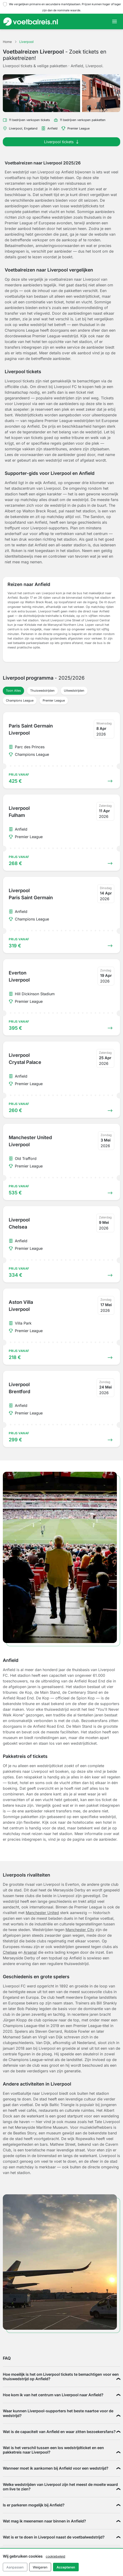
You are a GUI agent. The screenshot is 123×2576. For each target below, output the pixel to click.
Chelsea (10, 1952)
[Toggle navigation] (114, 21)
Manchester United (42, 1912)
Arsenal (30, 1952)
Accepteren (66, 2567)
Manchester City (80, 1929)
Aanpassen (15, 2567)
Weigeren (40, 2567)
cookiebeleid (55, 2556)
